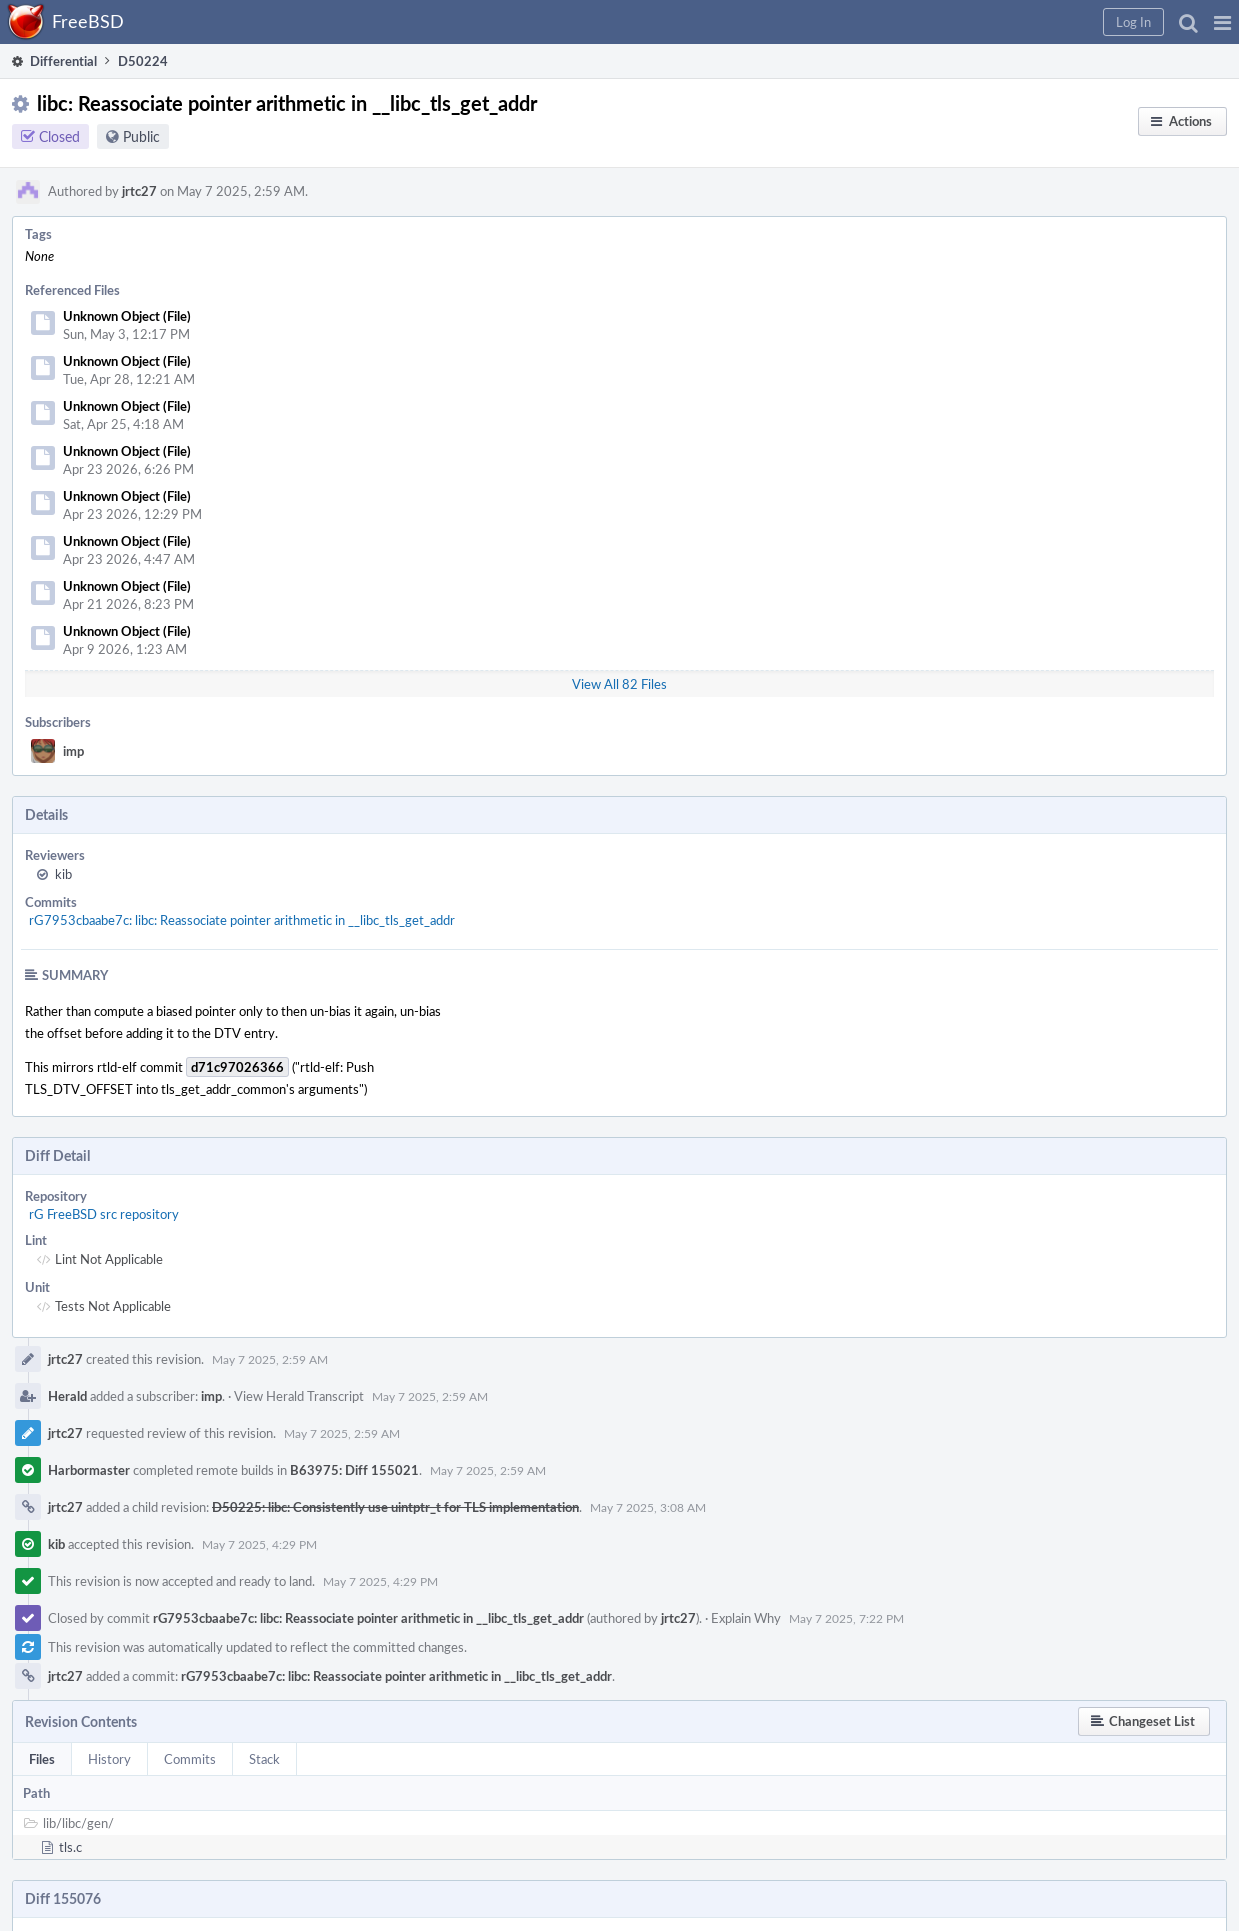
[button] (1222, 22)
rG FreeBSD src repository (104, 1214)
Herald (67, 1396)
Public (141, 136)
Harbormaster (89, 1470)
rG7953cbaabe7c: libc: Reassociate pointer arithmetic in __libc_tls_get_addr (242, 920)
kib (63, 874)
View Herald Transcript (299, 1396)
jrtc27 (139, 191)
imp (73, 751)
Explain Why (746, 1618)
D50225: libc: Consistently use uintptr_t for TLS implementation (395, 1507)
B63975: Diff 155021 (354, 1470)
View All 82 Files (619, 684)
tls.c (70, 1847)
